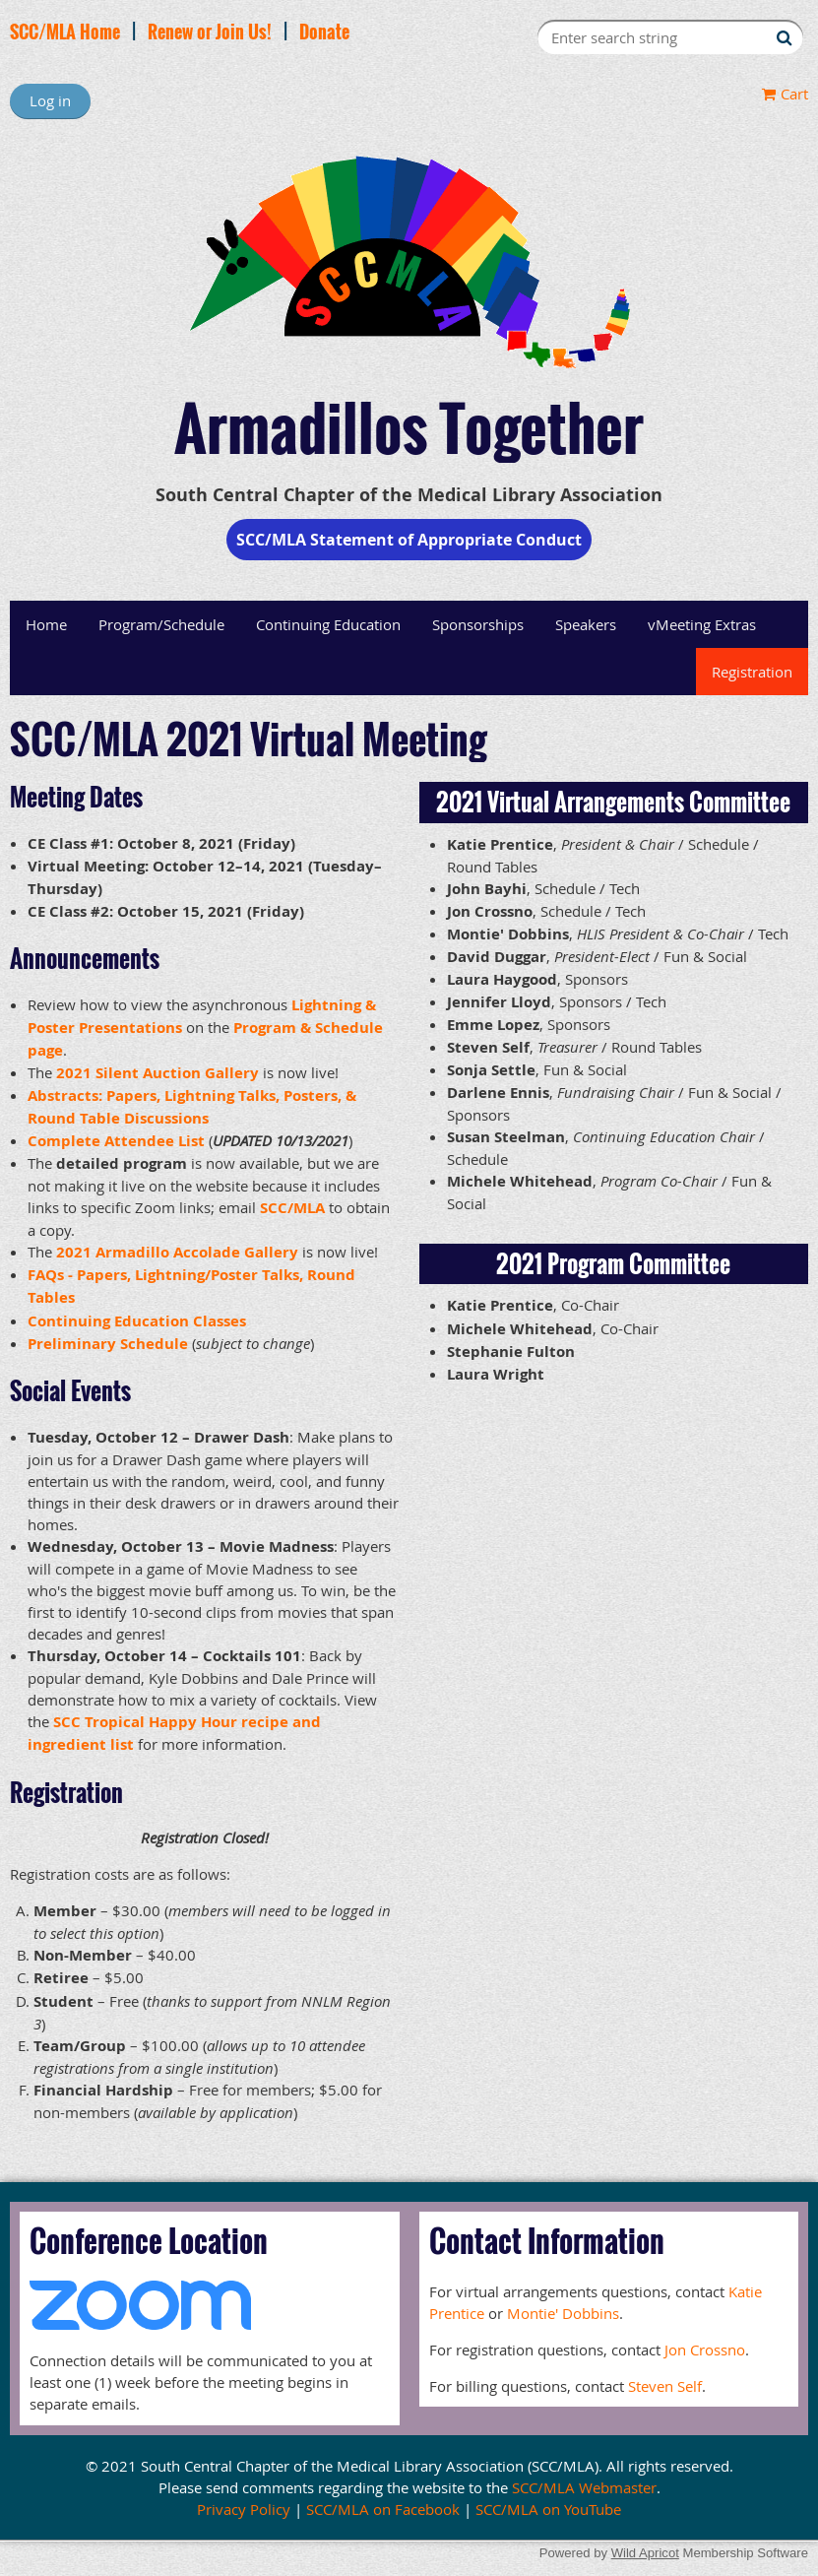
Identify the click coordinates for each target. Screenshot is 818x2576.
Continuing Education (328, 624)
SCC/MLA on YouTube (548, 2509)
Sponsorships (478, 624)
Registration (752, 671)
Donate (324, 31)
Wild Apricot (645, 2552)
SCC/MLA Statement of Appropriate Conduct (409, 539)
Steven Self (665, 2386)
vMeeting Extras (702, 624)
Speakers (585, 624)
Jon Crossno (704, 2349)
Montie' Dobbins (563, 2313)
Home (46, 624)
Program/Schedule (161, 624)
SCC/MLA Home (65, 31)
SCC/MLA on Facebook (383, 2509)
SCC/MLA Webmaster (584, 2487)
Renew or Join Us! (210, 31)
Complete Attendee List (116, 1140)
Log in (50, 100)
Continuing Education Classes (137, 1321)
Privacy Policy (243, 2509)
